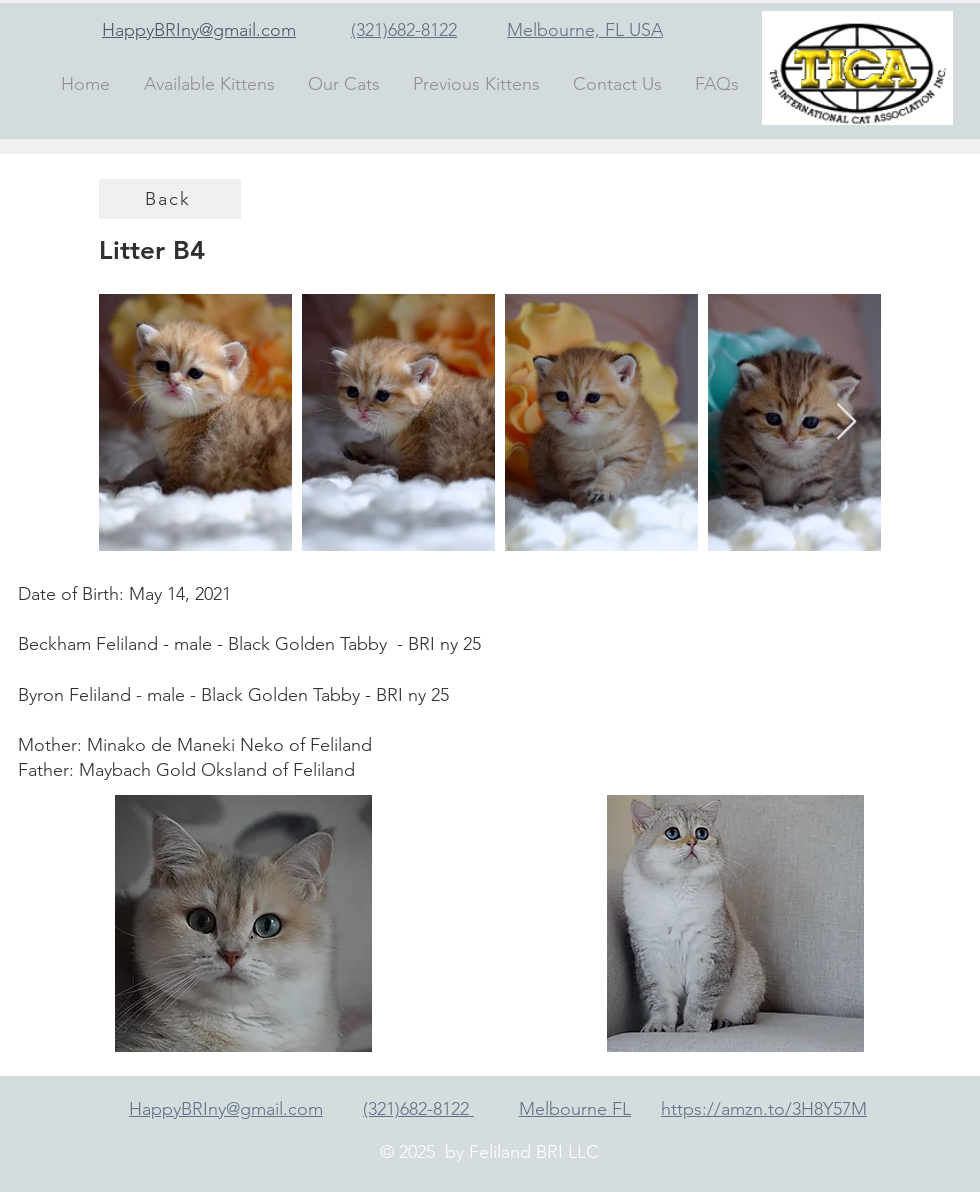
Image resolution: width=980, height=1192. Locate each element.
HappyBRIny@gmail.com (199, 30)
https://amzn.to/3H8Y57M (764, 1109)
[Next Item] (846, 422)
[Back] (170, 199)
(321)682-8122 (404, 30)
